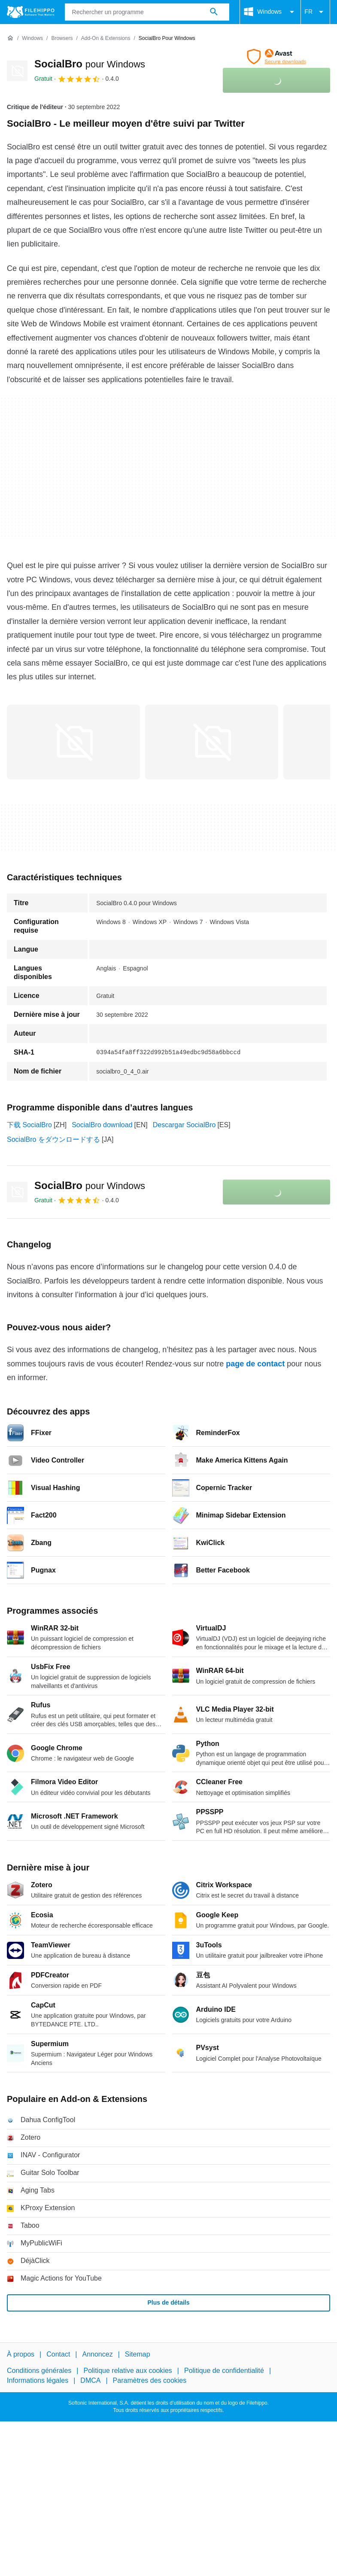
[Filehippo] (31, 12)
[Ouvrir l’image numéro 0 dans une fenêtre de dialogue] (73, 742)
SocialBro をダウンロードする (53, 1139)
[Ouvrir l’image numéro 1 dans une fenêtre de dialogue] (211, 742)
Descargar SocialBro (184, 1124)
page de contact (255, 1363)
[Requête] (147, 12)
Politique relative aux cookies (127, 2370)
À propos (20, 2354)
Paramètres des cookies (150, 2380)
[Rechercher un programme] (213, 12)
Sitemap (137, 2354)
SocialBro (89, 64)
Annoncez (97, 2354)
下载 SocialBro (29, 1124)
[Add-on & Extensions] (106, 38)
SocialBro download (102, 1124)
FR (315, 12)
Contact (58, 2354)
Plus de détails (168, 2302)
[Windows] (32, 38)
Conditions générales (39, 2370)
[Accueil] (10, 38)
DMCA (90, 2380)
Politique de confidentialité (224, 2370)
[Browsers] (62, 38)
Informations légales (37, 2380)
